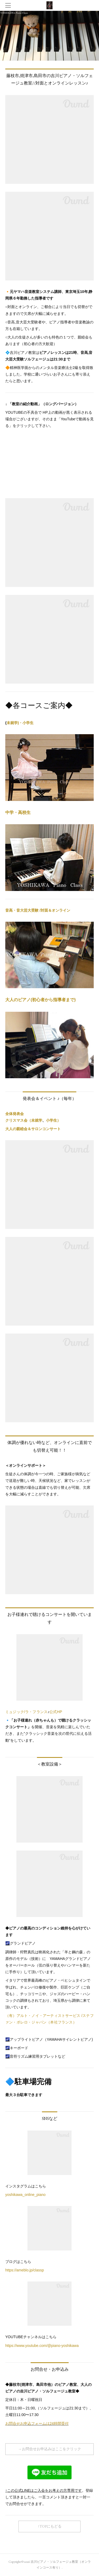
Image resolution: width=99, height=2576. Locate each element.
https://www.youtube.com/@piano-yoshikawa (42, 2345)
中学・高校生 (18, 812)
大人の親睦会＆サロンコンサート (33, 1129)
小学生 (28, 723)
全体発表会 (14, 1114)
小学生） (53, 1120)
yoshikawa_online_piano (25, 2194)
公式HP (55, 1712)
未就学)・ (15, 723)
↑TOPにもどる (50, 2526)
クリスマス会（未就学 (23, 1120)
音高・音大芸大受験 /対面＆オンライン (37, 910)
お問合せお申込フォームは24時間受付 (37, 2423)
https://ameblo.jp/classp (24, 2270)
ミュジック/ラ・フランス (26, 1712)
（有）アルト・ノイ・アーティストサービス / (43, 2015)
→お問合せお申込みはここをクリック (49, 2448)
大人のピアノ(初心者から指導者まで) (40, 999)
